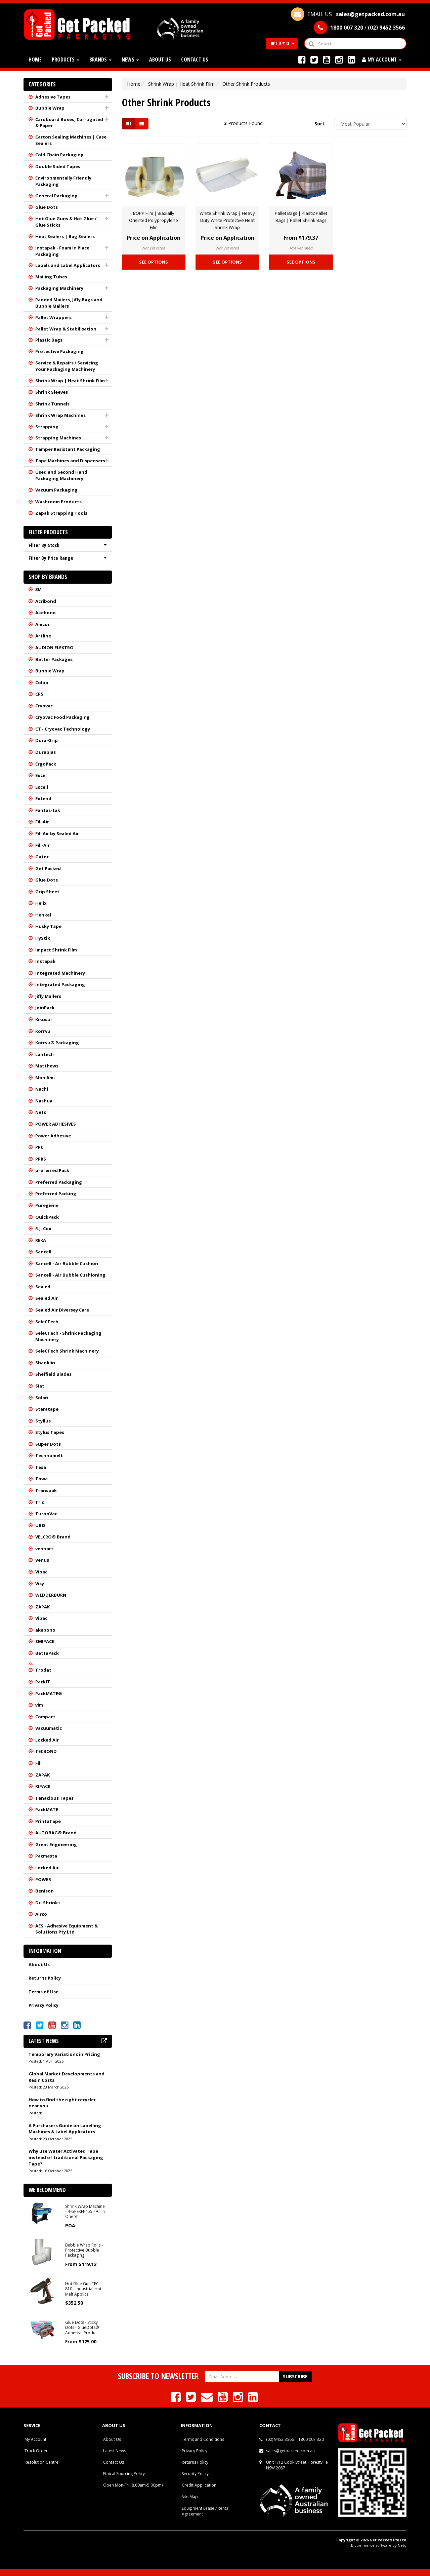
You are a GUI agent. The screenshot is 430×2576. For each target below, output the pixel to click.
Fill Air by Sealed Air (57, 833)
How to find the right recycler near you (62, 2103)
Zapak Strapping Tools (61, 513)
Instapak (45, 961)
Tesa (40, 1467)
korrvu (42, 1031)
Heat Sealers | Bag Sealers (65, 236)
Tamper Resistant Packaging (67, 449)
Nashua (43, 1101)
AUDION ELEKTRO (54, 648)
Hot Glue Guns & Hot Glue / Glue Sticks (65, 222)
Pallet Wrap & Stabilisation (65, 329)
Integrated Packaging (60, 984)
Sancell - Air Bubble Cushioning (70, 1275)
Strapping (46, 427)
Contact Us (194, 59)
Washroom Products (58, 502)
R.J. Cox (43, 1228)
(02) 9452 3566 (280, 2439)
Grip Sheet (47, 892)
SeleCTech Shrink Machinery (67, 1351)
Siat (39, 1386)
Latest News (114, 2451)
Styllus (43, 1421)
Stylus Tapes (49, 1432)
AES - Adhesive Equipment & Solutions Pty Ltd (66, 1929)
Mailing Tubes (51, 277)
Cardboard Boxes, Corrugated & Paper (69, 122)
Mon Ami (45, 1078)
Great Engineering (56, 1844)
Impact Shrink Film (56, 950)
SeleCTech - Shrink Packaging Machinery (68, 1336)
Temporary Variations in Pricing (64, 2054)
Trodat (43, 1670)
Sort (319, 123)
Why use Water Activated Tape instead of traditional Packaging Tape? (66, 2157)
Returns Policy (45, 1978)
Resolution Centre (41, 2462)
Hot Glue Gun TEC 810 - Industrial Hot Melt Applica (83, 2289)
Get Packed (48, 868)
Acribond (45, 601)
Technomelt (49, 1455)
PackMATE (46, 1809)
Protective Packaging (59, 351)
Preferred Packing (55, 1194)
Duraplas (45, 752)
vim (39, 1705)
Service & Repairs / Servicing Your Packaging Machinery (66, 366)
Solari (41, 1398)
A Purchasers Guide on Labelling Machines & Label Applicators (65, 2128)
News (130, 59)
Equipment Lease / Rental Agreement (205, 2511)
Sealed (42, 1287)
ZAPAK (42, 1607)
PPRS (40, 1159)
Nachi (41, 1089)
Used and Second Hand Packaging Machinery (61, 475)
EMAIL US (348, 14)
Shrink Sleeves (51, 392)
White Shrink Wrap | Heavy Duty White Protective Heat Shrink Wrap (227, 220)
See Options (153, 262)
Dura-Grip (46, 740)
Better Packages (54, 659)
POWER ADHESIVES (55, 1124)
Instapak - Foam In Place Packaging (62, 251)
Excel (41, 775)
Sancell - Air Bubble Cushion (66, 1263)
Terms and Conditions (203, 2439)
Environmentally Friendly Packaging (63, 181)
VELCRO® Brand (53, 1537)
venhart (44, 1549)
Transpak (46, 1490)
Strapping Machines (58, 438)
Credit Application (199, 2485)
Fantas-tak (47, 810)
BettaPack (47, 1653)
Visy (39, 1583)
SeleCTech (46, 1322)
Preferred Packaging (58, 1182)
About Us (160, 59)
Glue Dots (46, 207)
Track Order (36, 2451)
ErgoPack (45, 764)
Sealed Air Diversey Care (62, 1310)
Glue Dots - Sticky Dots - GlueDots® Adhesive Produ (82, 2327)
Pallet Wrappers (53, 317)
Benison (44, 1891)
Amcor (42, 624)
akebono (45, 1630)
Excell (41, 787)
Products (65, 59)
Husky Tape (48, 926)
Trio (40, 1502)
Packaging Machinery (59, 288)
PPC (39, 1147)
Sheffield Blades (53, 1374)
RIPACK (42, 1786)
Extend (43, 798)
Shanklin (45, 1363)
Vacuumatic (48, 1728)
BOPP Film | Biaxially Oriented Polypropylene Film (153, 220)
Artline (43, 636)
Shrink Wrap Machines (60, 415)
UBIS (40, 1525)
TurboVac (46, 1514)
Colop (41, 682)
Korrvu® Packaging (57, 1043)
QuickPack (47, 1217)
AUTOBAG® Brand (56, 1833)
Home (35, 59)
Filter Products (48, 532)
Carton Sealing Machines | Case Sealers (70, 140)
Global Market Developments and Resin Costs (66, 2077)
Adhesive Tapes (53, 97)
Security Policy (195, 2473)
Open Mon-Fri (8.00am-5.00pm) (133, 2485)
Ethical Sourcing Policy (124, 2473)
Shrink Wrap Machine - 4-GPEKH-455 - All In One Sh (85, 2211)
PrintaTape (48, 1821)
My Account (35, 2439)
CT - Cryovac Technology (62, 729)
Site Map (190, 2496)
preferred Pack (52, 1170)
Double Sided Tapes (57, 166)
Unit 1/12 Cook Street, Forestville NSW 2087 (297, 2465)
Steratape (46, 1409)
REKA (40, 1240)
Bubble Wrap (49, 108)
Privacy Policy (43, 2005)
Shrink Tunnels (52, 404)
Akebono (45, 613)
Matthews (46, 1066)
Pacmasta (46, 1856)
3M (38, 589)
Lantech (44, 1054)
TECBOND (46, 1751)
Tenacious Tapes (54, 1798)
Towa (41, 1479)
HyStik (42, 938)
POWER (43, 1879)
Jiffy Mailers (48, 996)
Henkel (43, 915)
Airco (41, 1914)
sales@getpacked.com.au (290, 2451)
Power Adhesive (53, 1136)
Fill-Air (42, 845)
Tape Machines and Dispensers (70, 461)
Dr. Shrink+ (47, 1903)
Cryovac (44, 706)
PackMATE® (48, 1693)
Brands (100, 59)
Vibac (41, 1572)
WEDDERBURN (50, 1595)
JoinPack (44, 1008)
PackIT (42, 1682)
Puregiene (46, 1205)
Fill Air (42, 822)
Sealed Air (46, 1298)
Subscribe (295, 2376)
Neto (41, 1112)
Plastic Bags (48, 340)
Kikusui (43, 1019)
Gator (42, 857)
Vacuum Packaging (56, 490)
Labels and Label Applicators (67, 265)
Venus (42, 1560)
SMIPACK (44, 1641)
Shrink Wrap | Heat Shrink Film (70, 381)
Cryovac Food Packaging (62, 717)
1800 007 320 (311, 2439)
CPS (39, 694)
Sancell (43, 1252)
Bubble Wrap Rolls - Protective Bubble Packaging (84, 2250)
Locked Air (47, 1740)
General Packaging (56, 196)
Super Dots (48, 1444)
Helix (41, 903)
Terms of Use (43, 1992)
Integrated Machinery (60, 973)
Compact (45, 1717)
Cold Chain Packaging (59, 155)
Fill (38, 1763)
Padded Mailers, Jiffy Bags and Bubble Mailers (68, 303)
